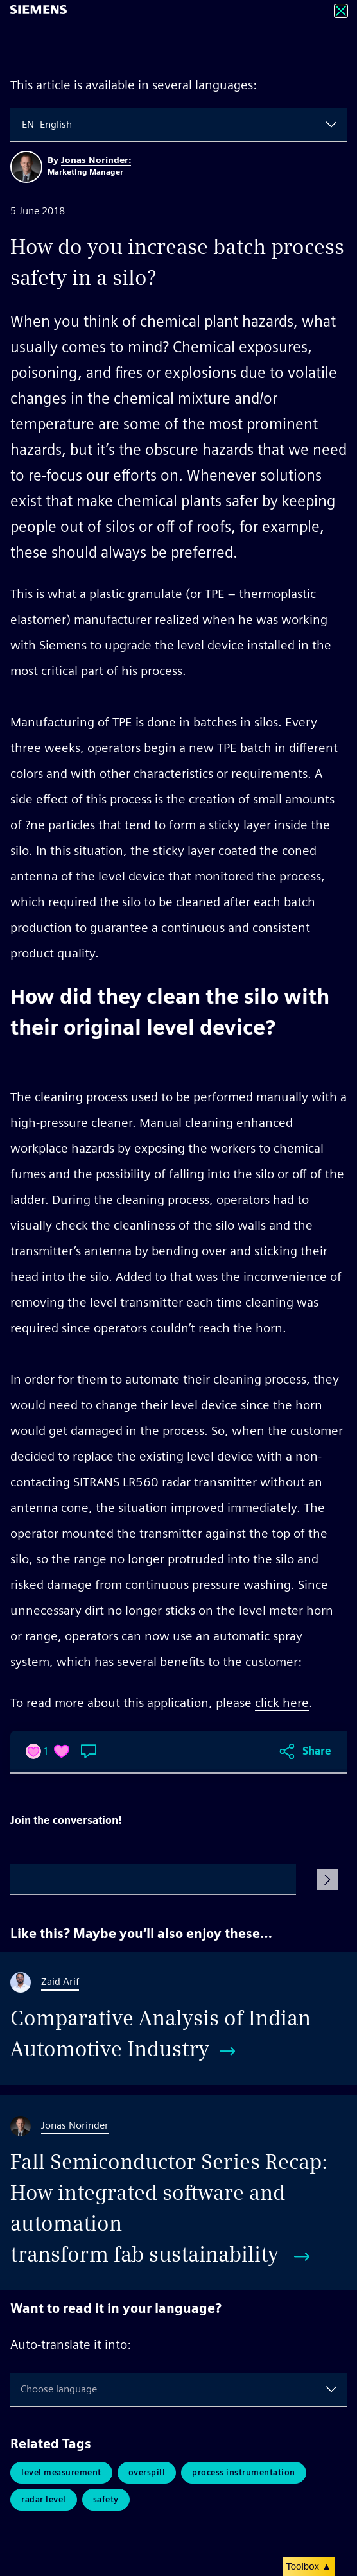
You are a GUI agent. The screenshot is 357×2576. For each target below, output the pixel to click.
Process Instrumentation (243, 2472)
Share (316, 1751)
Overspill (147, 2472)
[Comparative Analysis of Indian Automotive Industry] (178, 2018)
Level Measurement (61, 2472)
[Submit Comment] (327, 1879)
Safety (106, 2499)
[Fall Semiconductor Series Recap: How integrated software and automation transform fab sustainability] (178, 2192)
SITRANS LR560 (116, 1482)
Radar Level (43, 2499)
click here (282, 1702)
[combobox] (23, 124)
